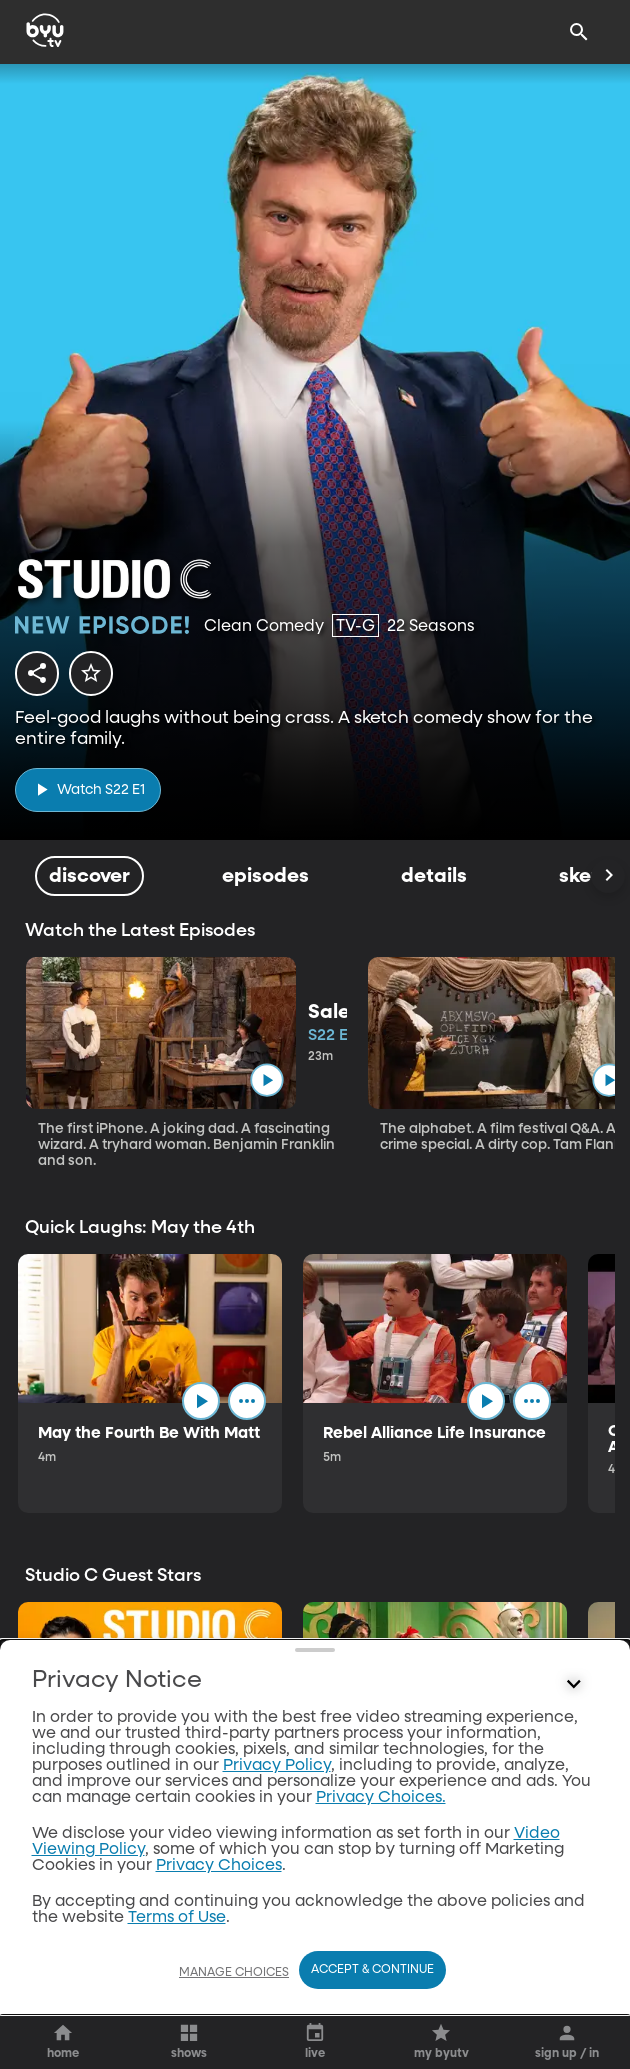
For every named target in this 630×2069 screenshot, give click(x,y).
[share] (37, 673)
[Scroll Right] (608, 876)
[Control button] (574, 1921)
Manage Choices (234, 1973)
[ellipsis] (247, 1401)
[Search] (579, 32)
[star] (91, 673)
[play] (88, 789)
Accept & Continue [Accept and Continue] (372, 1970)
